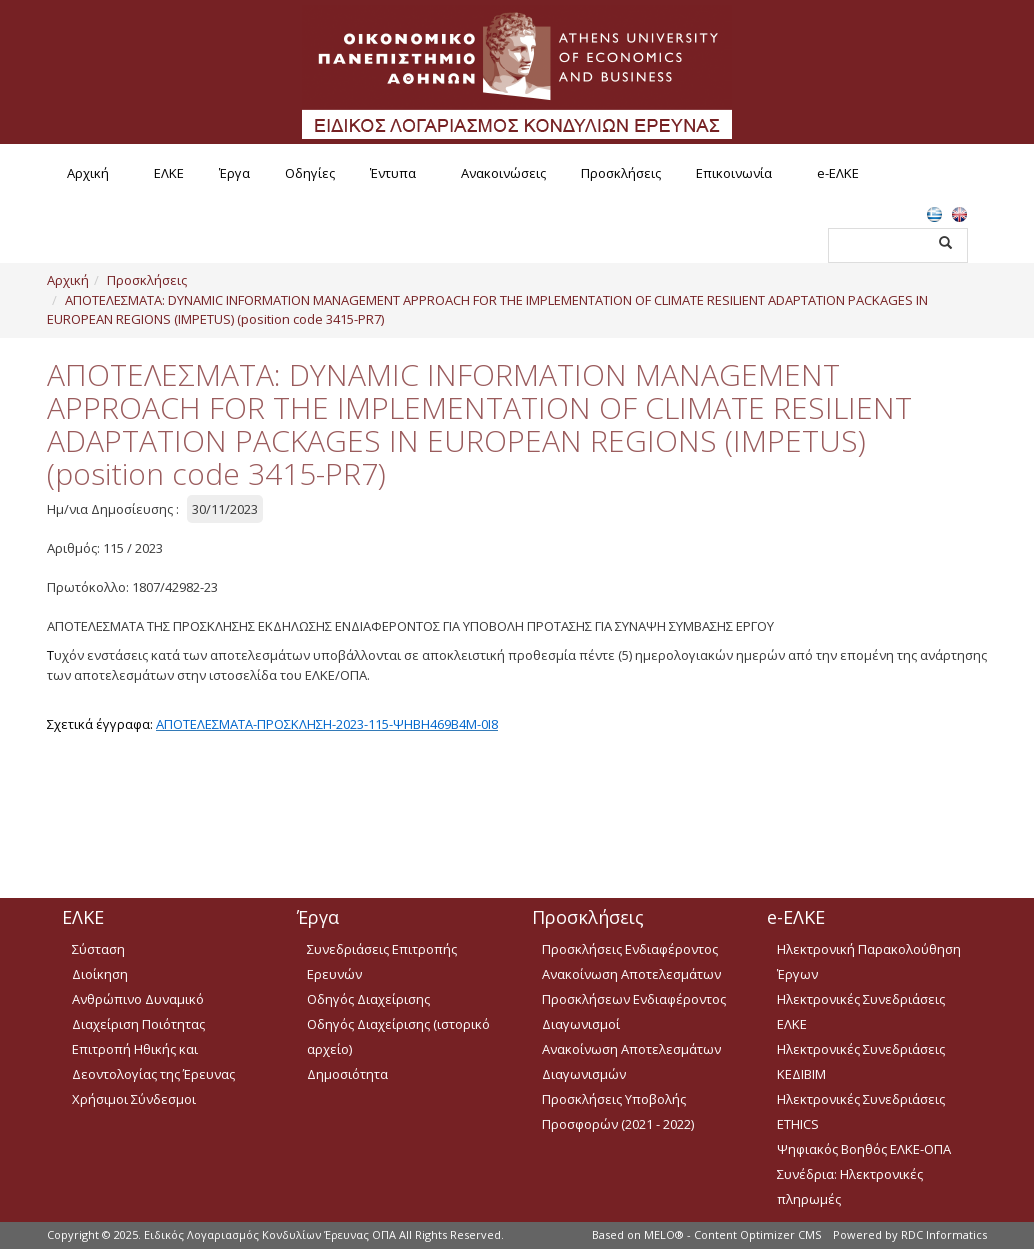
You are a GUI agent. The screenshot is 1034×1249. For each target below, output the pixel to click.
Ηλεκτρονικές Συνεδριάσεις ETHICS (861, 1111)
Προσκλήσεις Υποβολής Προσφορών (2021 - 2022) (618, 1111)
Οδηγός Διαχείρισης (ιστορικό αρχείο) (398, 1036)
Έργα (234, 173)
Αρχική (88, 173)
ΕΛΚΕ (169, 173)
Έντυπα (393, 173)
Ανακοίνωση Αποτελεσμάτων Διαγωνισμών (631, 1061)
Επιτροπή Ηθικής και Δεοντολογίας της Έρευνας (153, 1061)
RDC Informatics (944, 1234)
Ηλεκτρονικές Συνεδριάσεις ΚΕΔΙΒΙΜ (861, 1061)
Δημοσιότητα (347, 1074)
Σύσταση (98, 949)
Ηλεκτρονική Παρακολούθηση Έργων (869, 961)
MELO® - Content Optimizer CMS (732, 1234)
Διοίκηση (100, 974)
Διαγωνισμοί (581, 1024)
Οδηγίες (310, 173)
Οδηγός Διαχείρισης (368, 999)
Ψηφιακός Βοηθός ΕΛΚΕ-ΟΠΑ (864, 1149)
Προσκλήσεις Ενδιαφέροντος (630, 949)
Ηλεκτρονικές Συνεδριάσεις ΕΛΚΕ (861, 1011)
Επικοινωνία (734, 173)
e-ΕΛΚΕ (838, 173)
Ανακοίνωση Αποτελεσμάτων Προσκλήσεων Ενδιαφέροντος (634, 986)
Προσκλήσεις (621, 173)
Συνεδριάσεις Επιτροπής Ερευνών (382, 961)
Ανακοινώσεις (503, 173)
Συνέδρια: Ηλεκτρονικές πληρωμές (850, 1186)
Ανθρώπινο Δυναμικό (138, 999)
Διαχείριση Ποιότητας (138, 1024)
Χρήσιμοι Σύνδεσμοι (134, 1099)
